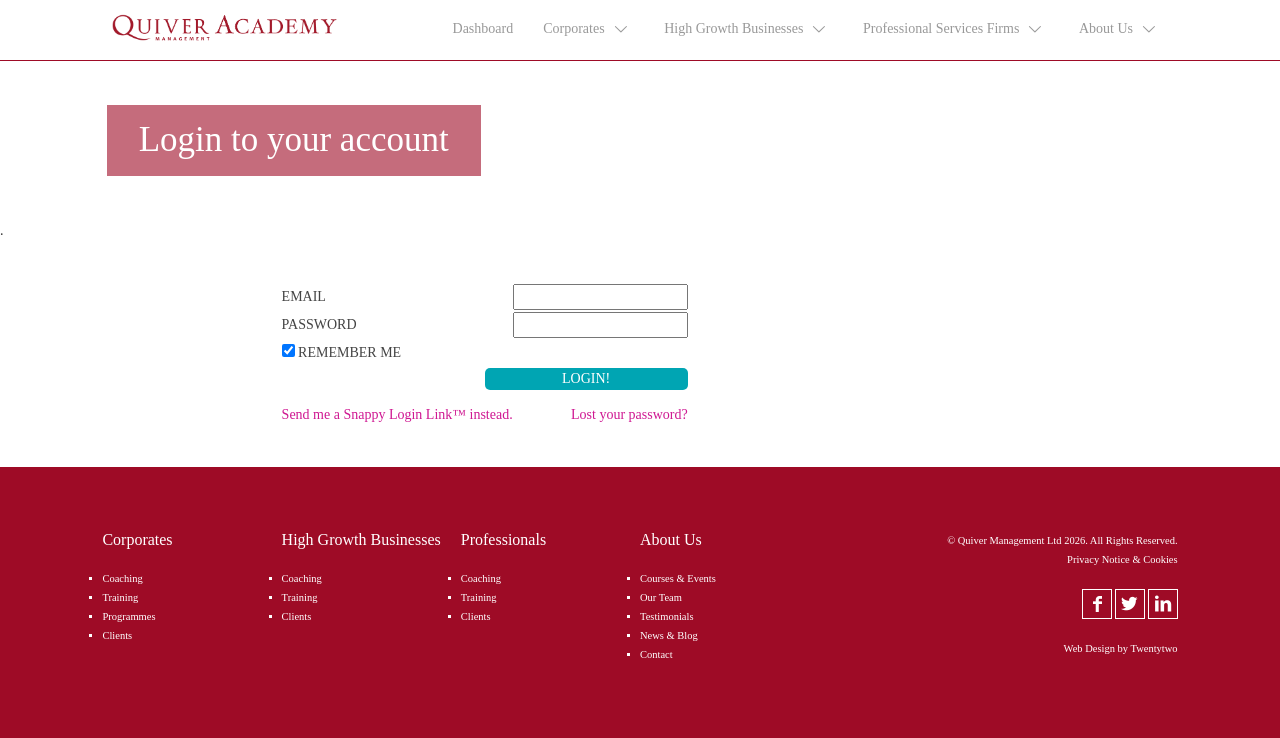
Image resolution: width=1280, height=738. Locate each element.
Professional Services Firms (953, 29)
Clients (117, 635)
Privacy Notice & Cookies (1122, 559)
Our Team (661, 597)
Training (120, 597)
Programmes (128, 616)
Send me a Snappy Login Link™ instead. (397, 414)
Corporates (586, 29)
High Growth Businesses (746, 29)
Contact (656, 654)
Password (319, 324)
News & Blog (669, 635)
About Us (1118, 29)
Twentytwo (1154, 648)
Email (304, 296)
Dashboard (483, 28)
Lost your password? (629, 414)
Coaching (122, 578)
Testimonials (667, 616)
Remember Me (349, 352)
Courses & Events (678, 578)
